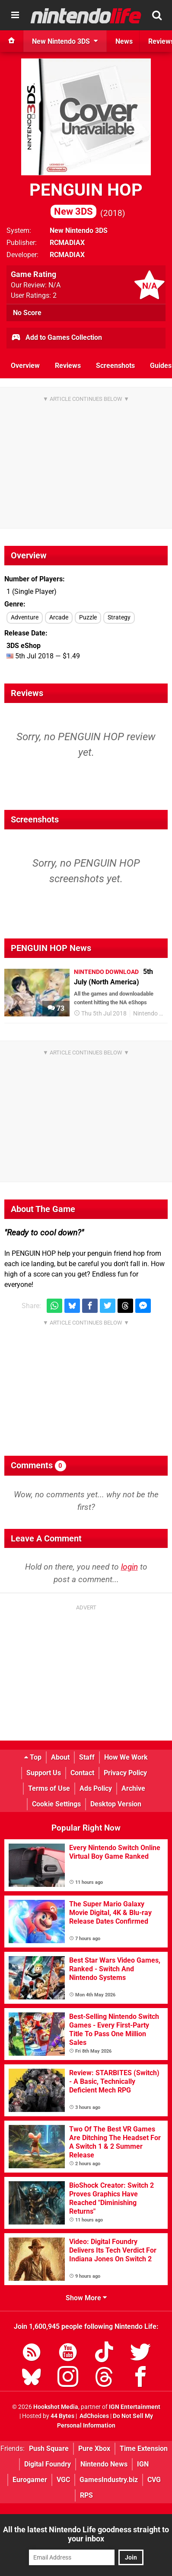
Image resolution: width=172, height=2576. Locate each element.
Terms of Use (49, 1788)
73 (56, 1008)
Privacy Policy (125, 1773)
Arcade (58, 617)
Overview (25, 365)
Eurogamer (30, 2480)
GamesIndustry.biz (109, 2480)
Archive (133, 1788)
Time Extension (144, 2448)
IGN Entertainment (134, 2407)
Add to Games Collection (56, 338)
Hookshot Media (55, 2407)
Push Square (49, 2448)
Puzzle (88, 617)
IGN (143, 2464)
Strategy (119, 617)
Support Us (43, 1773)
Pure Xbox (94, 2448)
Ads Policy (96, 1788)
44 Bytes (62, 2416)
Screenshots (115, 365)
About (60, 1757)
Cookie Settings (56, 1804)
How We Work (126, 1757)
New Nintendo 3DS (79, 230)
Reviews (68, 365)
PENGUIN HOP (86, 199)
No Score (27, 313)
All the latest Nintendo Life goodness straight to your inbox (86, 2534)
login (129, 1567)
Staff (87, 1757)
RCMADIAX (67, 243)
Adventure (24, 617)
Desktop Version (115, 1804)
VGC (63, 2480)
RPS (86, 2495)
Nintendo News (103, 2464)
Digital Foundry (47, 2464)
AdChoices (93, 2416)
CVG (154, 2480)
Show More (86, 2298)
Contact (82, 1773)
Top (32, 1757)
